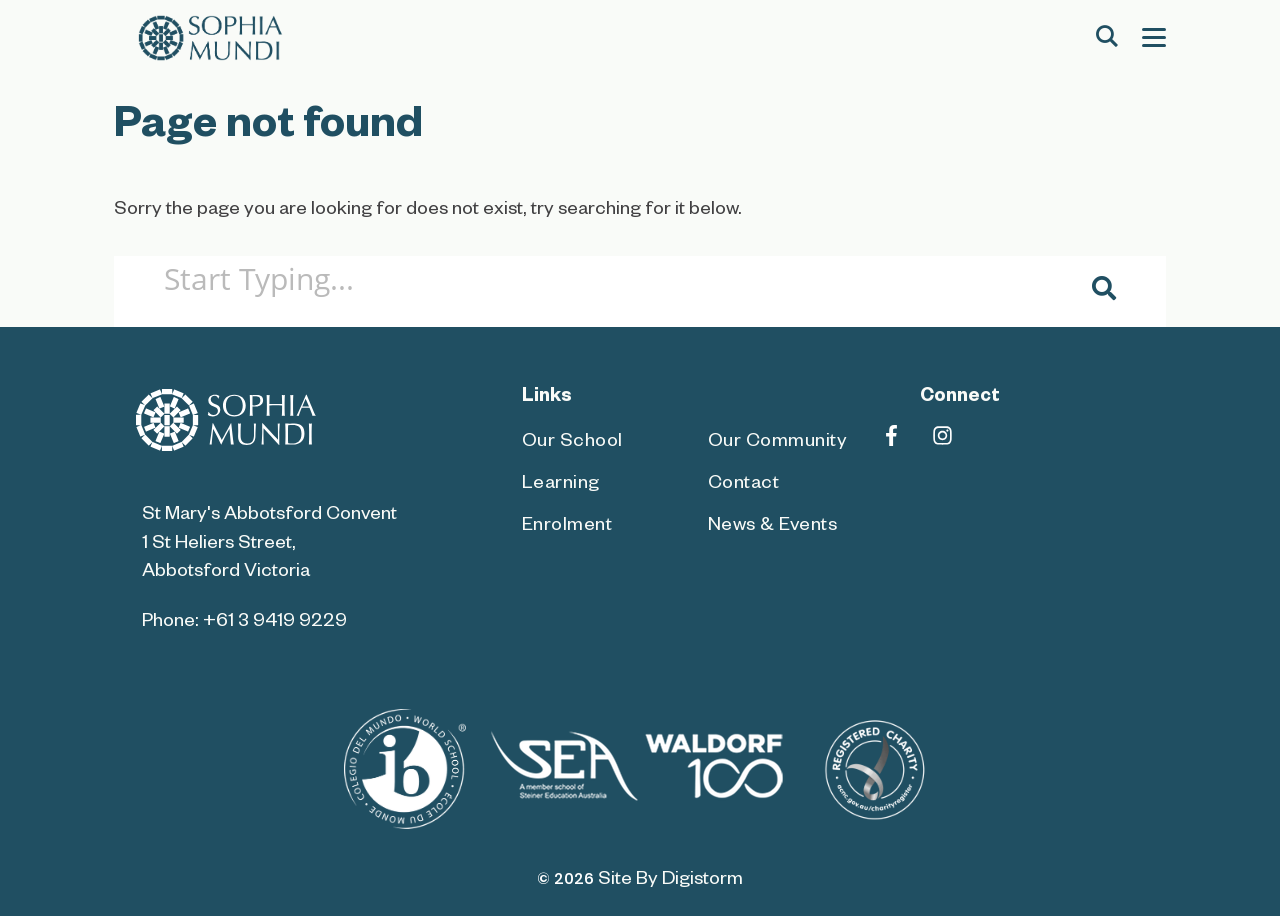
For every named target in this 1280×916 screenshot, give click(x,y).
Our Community (778, 443)
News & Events (773, 527)
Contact (744, 485)
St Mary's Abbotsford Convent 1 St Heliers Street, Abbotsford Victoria (269, 544)
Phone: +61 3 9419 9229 (244, 623)
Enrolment (567, 527)
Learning (561, 485)
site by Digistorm (670, 881)
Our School (572, 443)
